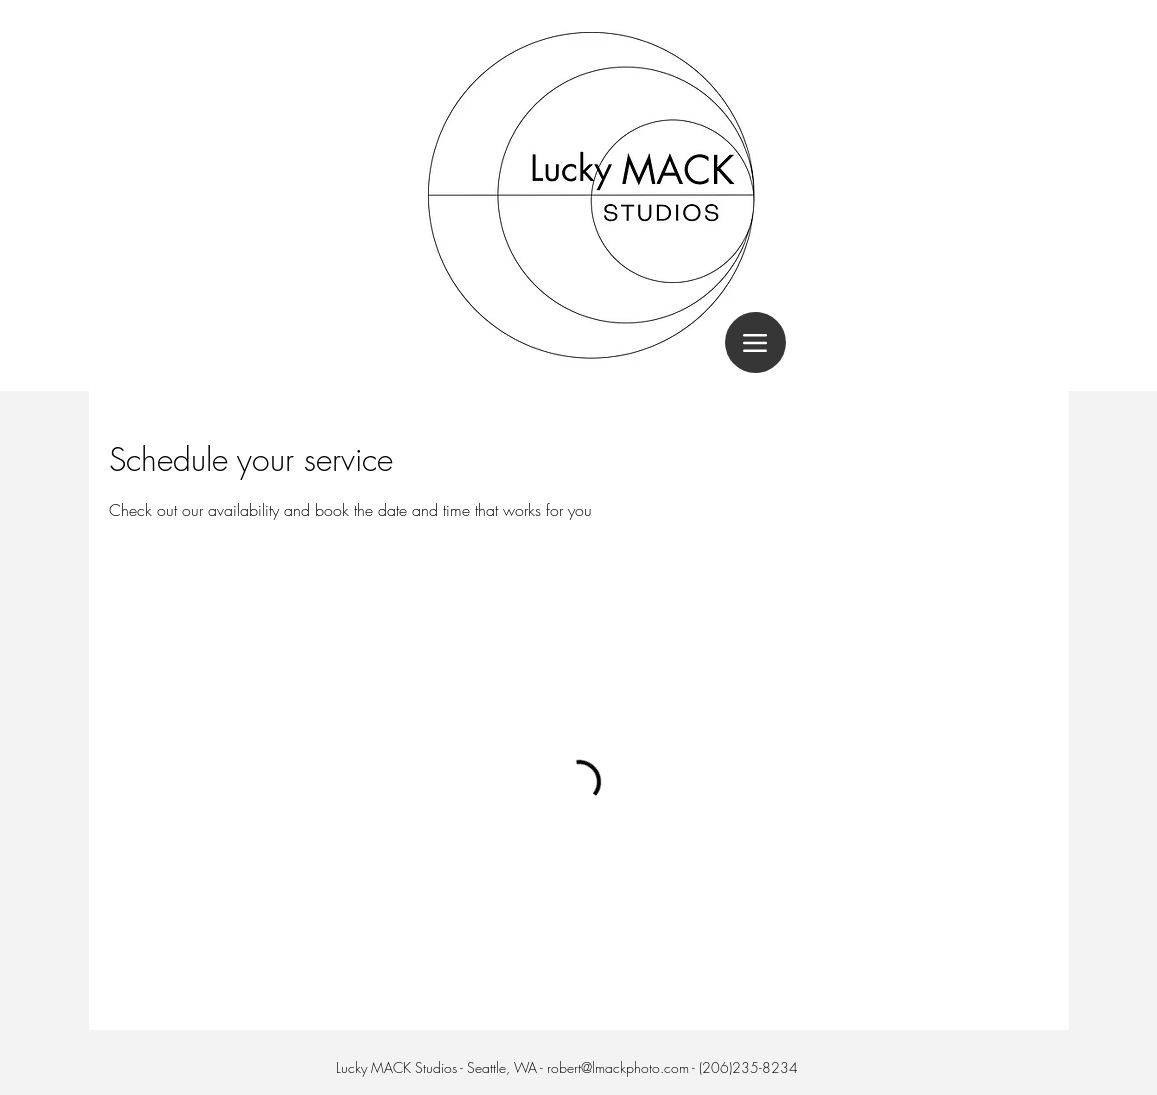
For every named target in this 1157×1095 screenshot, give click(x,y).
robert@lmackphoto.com (618, 1067)
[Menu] (755, 342)
